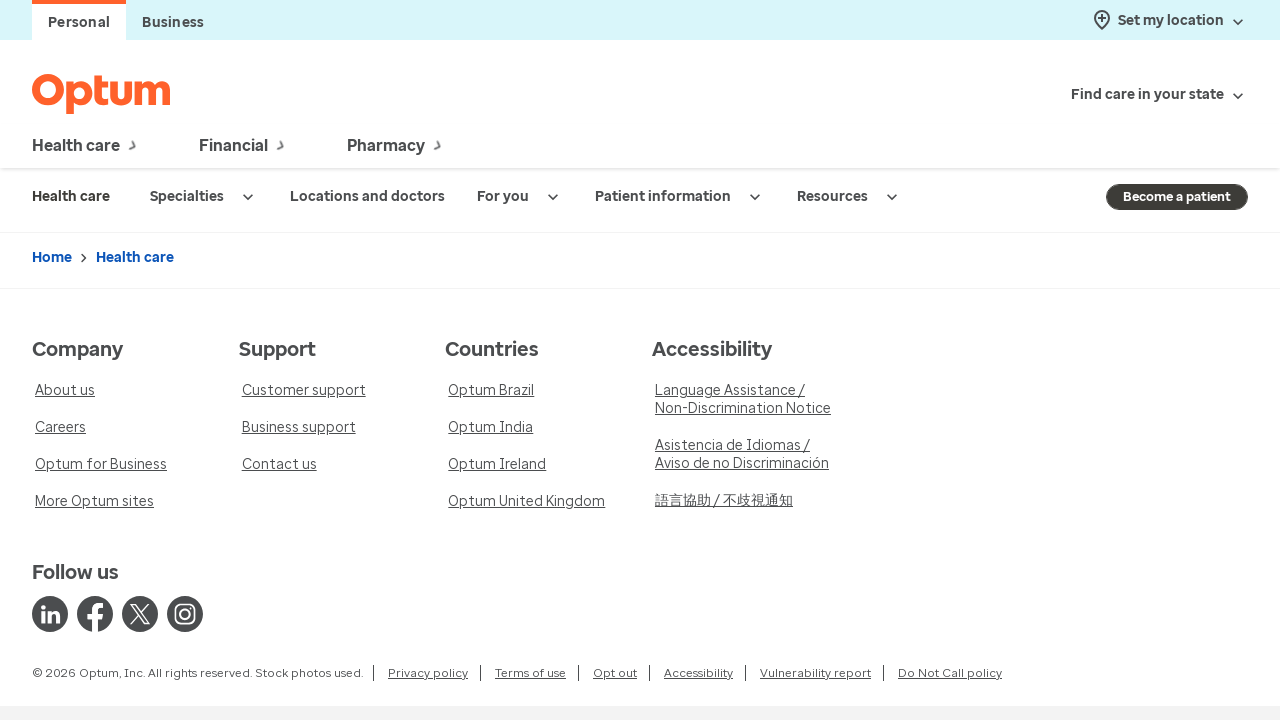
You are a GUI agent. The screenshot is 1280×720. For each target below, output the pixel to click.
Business (173, 22)
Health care (135, 257)
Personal (79, 22)
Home (52, 257)
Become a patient (1177, 196)
